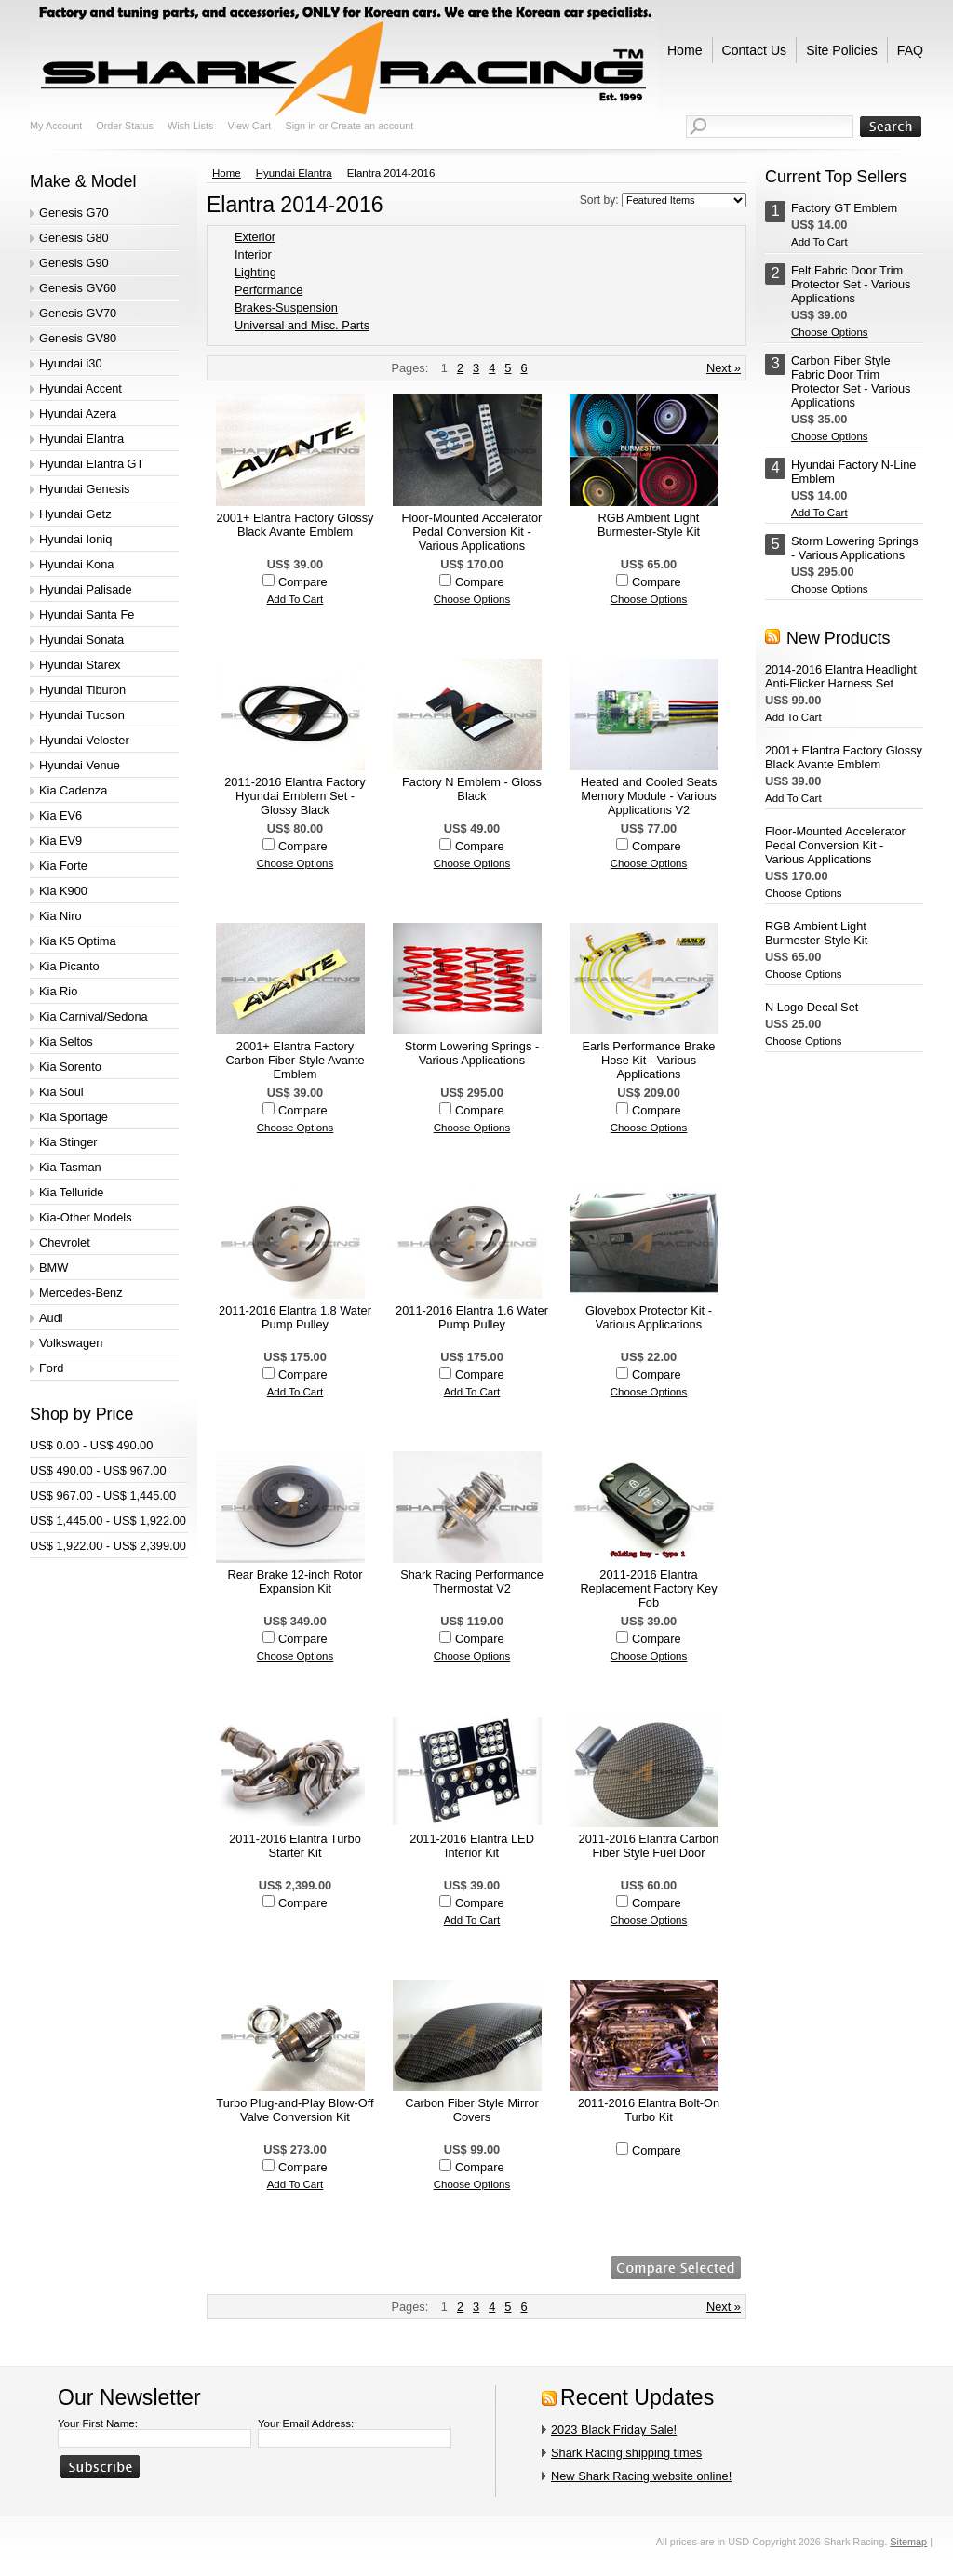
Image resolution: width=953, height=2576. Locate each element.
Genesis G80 (74, 238)
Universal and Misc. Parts (302, 325)
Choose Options (472, 599)
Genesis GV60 (77, 288)
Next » (723, 368)
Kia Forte (63, 866)
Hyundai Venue (79, 765)
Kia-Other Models (85, 1217)
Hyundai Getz (75, 514)
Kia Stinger (68, 1142)
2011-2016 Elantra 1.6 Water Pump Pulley (472, 1317)
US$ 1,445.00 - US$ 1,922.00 (108, 1521)
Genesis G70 (74, 213)
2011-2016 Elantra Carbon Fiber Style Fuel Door (649, 1846)
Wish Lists (191, 125)
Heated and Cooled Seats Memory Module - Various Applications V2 (649, 796)
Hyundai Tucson (82, 715)
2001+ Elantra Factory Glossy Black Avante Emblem (295, 525)
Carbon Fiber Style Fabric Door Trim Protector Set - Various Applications (851, 381)
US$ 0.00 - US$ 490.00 (91, 1445)
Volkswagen (70, 1343)
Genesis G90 (74, 263)
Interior (253, 254)
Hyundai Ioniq (75, 539)
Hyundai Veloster (84, 740)
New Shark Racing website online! (641, 2476)
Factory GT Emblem (844, 208)
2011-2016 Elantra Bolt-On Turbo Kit (648, 2110)
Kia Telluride (71, 1192)
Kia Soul (61, 1092)
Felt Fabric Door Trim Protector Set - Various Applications (851, 284)
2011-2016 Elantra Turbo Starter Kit (295, 1846)
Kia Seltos (66, 1041)
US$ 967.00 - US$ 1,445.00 (103, 1495)
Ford (51, 1368)
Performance (268, 290)
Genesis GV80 (77, 338)
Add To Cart (295, 599)
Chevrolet (64, 1242)
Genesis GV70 (77, 313)
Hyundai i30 (70, 363)
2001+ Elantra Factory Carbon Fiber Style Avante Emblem (294, 1060)
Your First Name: (98, 2423)
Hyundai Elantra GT (91, 464)
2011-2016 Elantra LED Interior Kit (471, 1846)
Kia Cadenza (73, 790)
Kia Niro (60, 916)
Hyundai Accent (80, 388)
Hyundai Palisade (85, 589)
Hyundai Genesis (84, 489)
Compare (303, 582)
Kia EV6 (60, 815)
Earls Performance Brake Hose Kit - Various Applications (649, 1060)
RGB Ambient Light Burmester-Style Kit (648, 525)
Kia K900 (63, 891)
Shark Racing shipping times (626, 2453)
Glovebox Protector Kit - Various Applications (648, 1317)
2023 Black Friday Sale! (614, 2429)
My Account (56, 125)
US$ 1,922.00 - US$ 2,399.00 (108, 1546)
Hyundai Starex (80, 665)
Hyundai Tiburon (82, 690)
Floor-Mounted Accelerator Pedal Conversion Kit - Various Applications (472, 532)
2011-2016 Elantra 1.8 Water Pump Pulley (295, 1317)
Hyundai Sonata (81, 640)
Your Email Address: (306, 2423)
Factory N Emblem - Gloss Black (472, 789)
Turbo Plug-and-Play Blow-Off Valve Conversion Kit (294, 2110)
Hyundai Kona (76, 564)
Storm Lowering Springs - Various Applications (472, 1053)
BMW (53, 1268)
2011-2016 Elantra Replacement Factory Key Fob (648, 1588)
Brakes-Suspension (286, 307)
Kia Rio (58, 991)
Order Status (125, 125)
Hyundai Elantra (81, 439)
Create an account (371, 125)
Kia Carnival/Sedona (93, 1016)
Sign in (300, 125)
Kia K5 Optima (77, 941)
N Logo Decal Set (811, 1007)
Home (226, 173)
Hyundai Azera (77, 413)
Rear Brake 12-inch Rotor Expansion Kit (294, 1581)
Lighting (255, 272)
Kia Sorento (70, 1067)
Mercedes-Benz (81, 1293)
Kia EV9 (60, 841)
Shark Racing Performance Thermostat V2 (472, 1581)
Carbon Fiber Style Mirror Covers (472, 2110)
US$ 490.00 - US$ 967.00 (98, 1470)
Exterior (255, 237)
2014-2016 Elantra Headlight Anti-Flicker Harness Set (841, 676)
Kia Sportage (73, 1117)
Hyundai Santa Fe (86, 614)
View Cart (249, 125)
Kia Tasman (70, 1167)
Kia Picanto (69, 966)
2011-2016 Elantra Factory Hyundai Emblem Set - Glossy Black (295, 796)
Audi (51, 1318)
